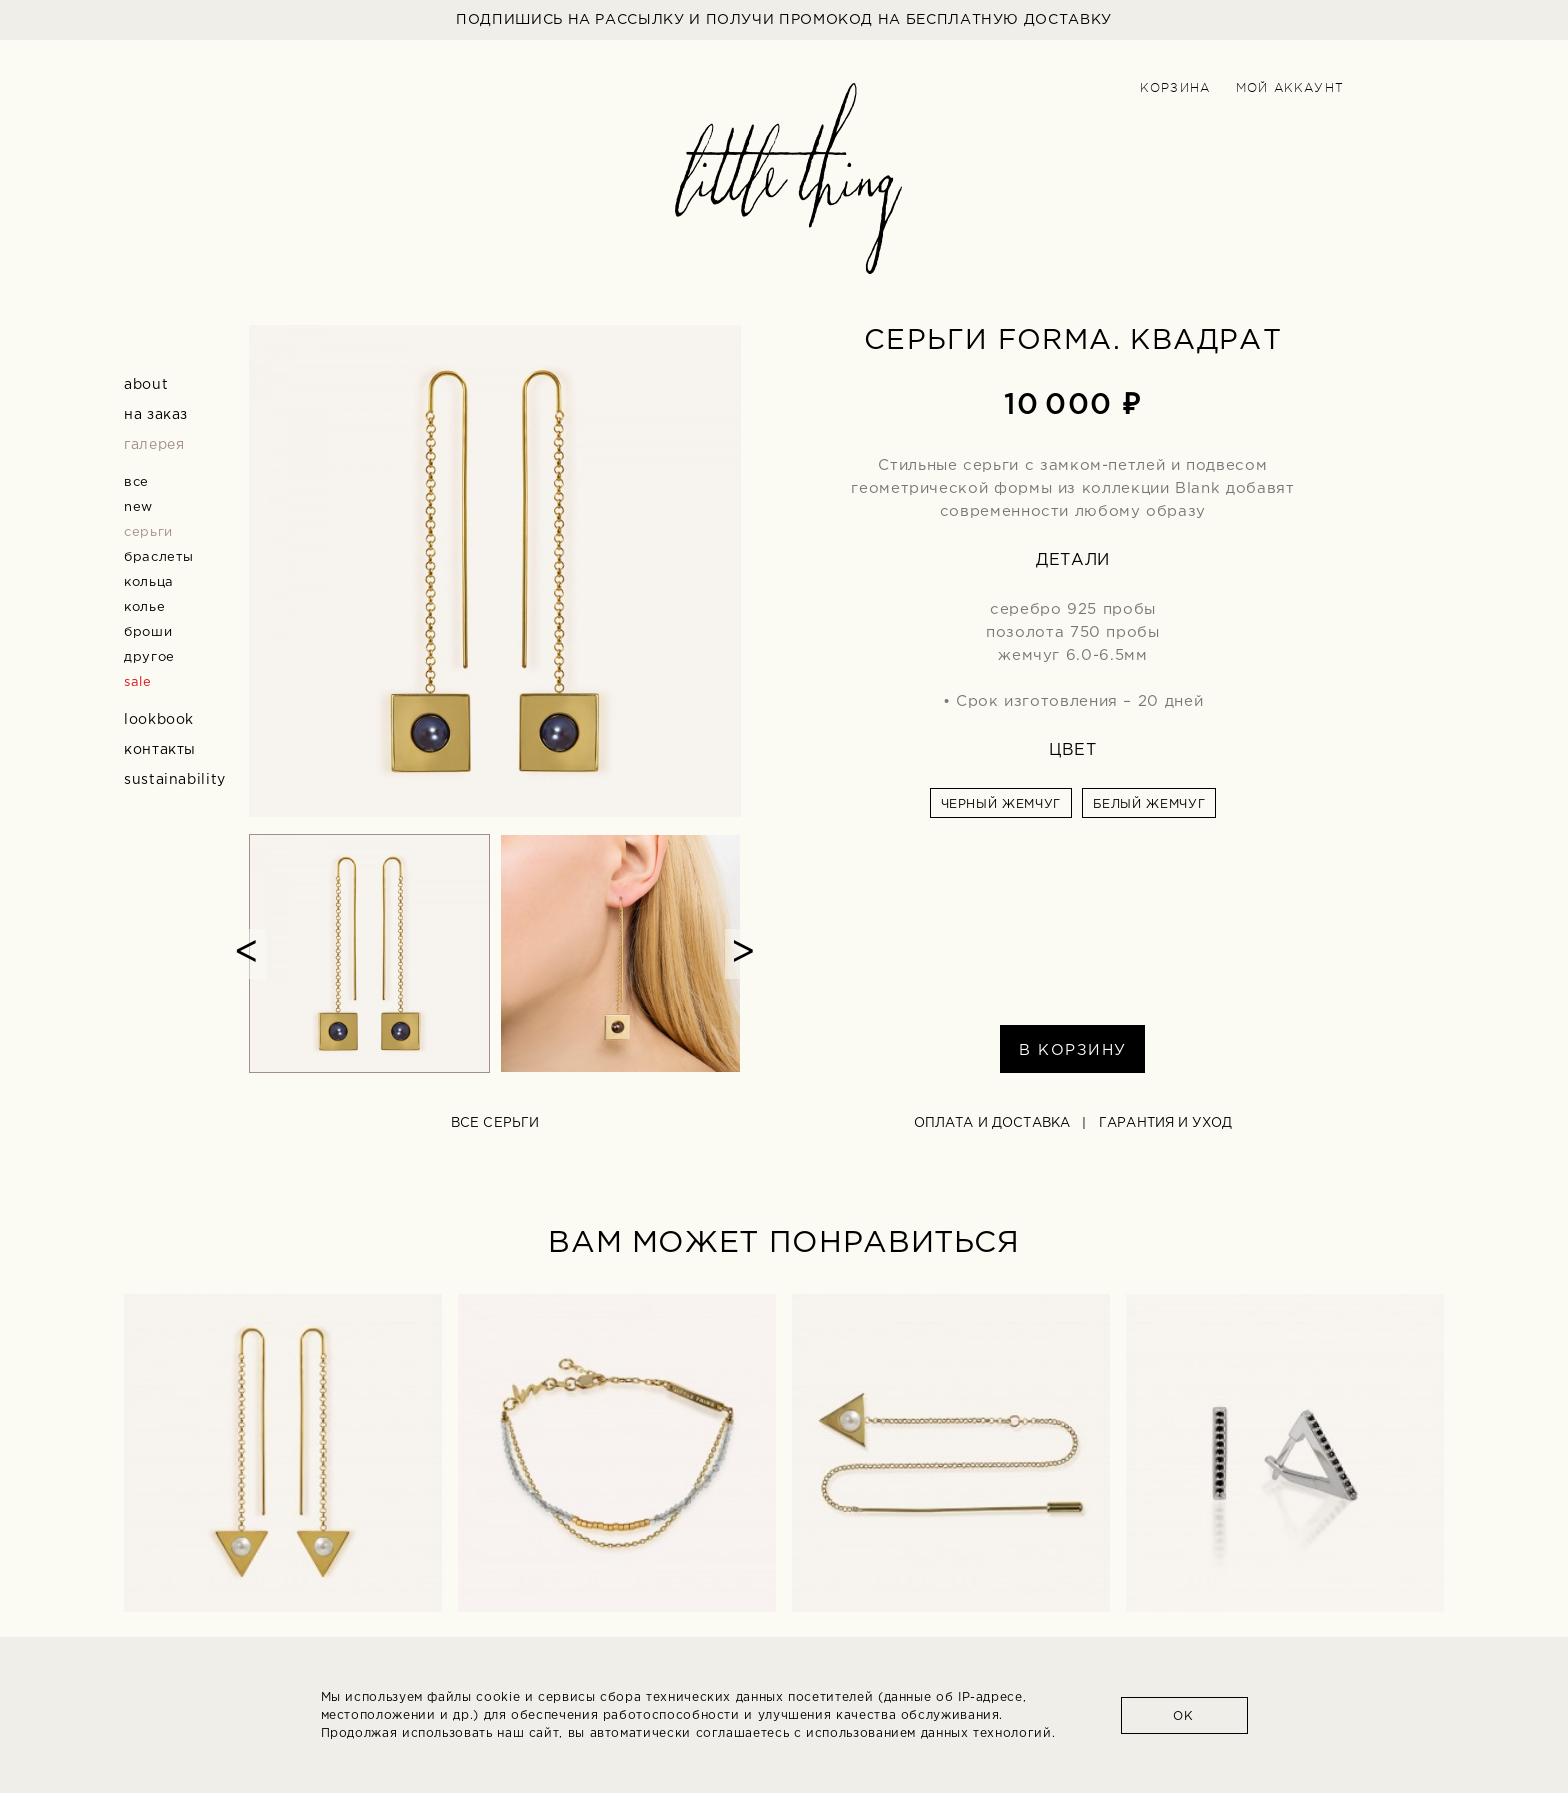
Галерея (154, 445)
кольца (149, 582)
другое (149, 657)
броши (148, 632)
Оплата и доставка (992, 1123)
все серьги (495, 1123)
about (146, 385)
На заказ (156, 415)
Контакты (160, 750)
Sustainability (175, 780)
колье (144, 607)
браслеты (159, 557)
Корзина (1175, 88)
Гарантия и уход (1165, 1123)
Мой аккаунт (1290, 88)
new (138, 507)
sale (138, 682)
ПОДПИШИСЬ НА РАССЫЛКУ (784, 20)
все (136, 482)
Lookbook (159, 720)
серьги (148, 532)
